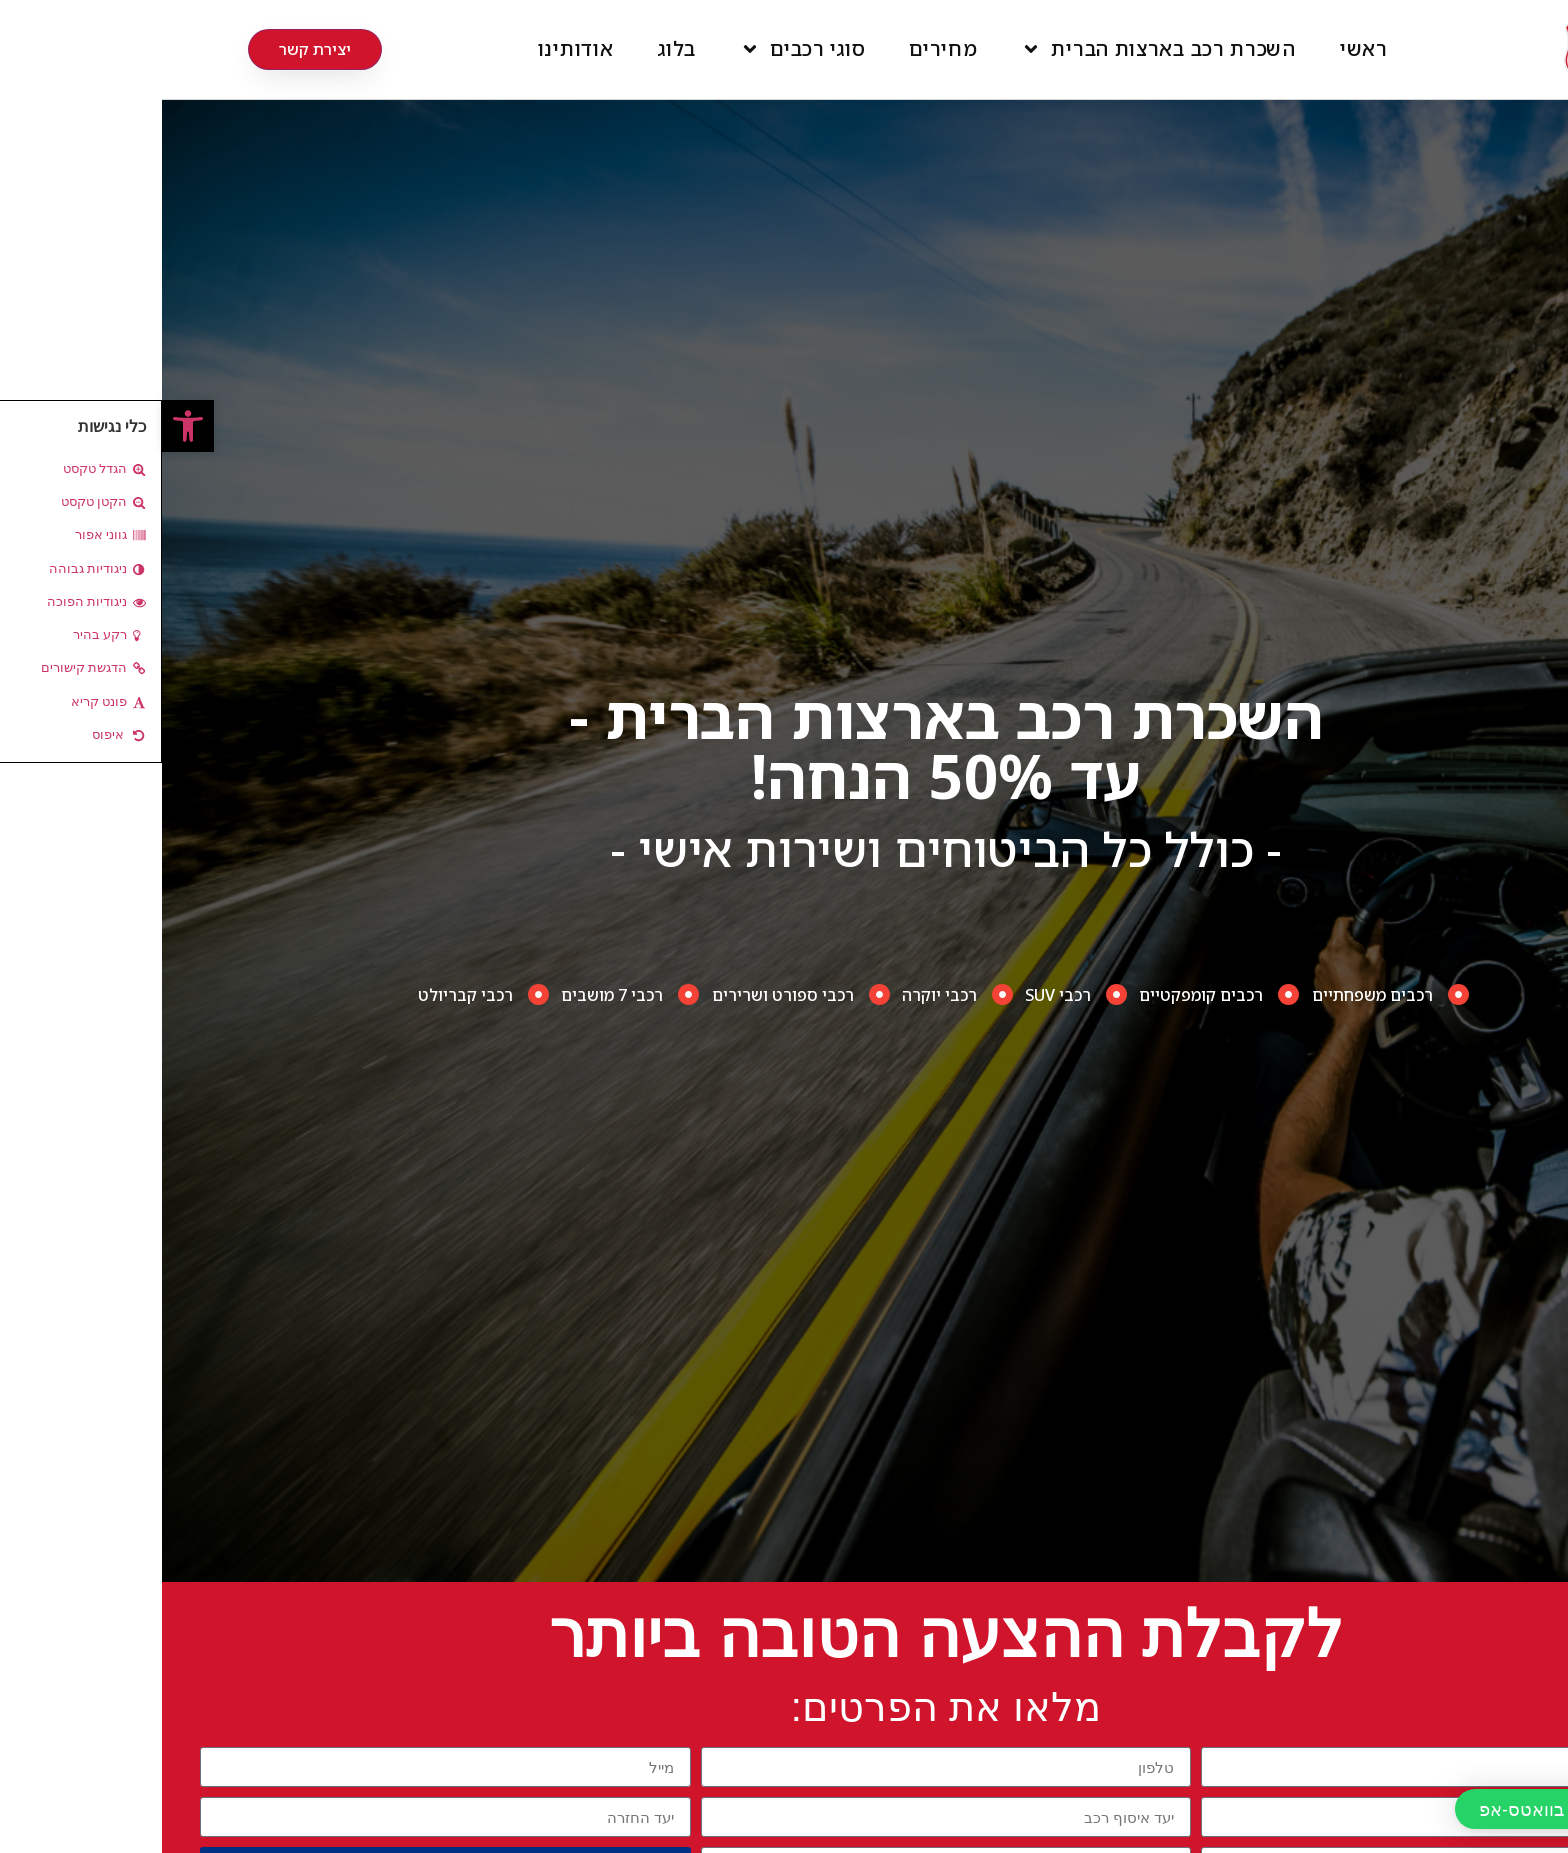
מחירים (781, 48)
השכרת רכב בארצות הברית (996, 49)
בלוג (514, 48)
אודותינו (414, 48)
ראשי (1202, 48)
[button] (26, 426)
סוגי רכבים (640, 49)
